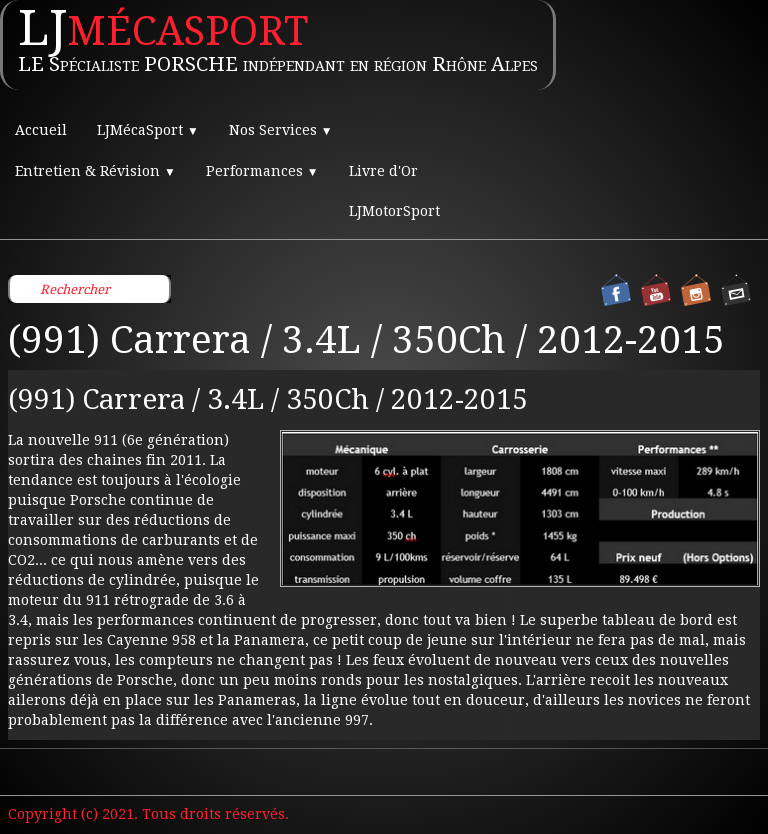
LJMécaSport (148, 130)
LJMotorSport (394, 211)
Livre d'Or (383, 171)
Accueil (41, 130)
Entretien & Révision (95, 171)
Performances (262, 171)
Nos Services (281, 130)
